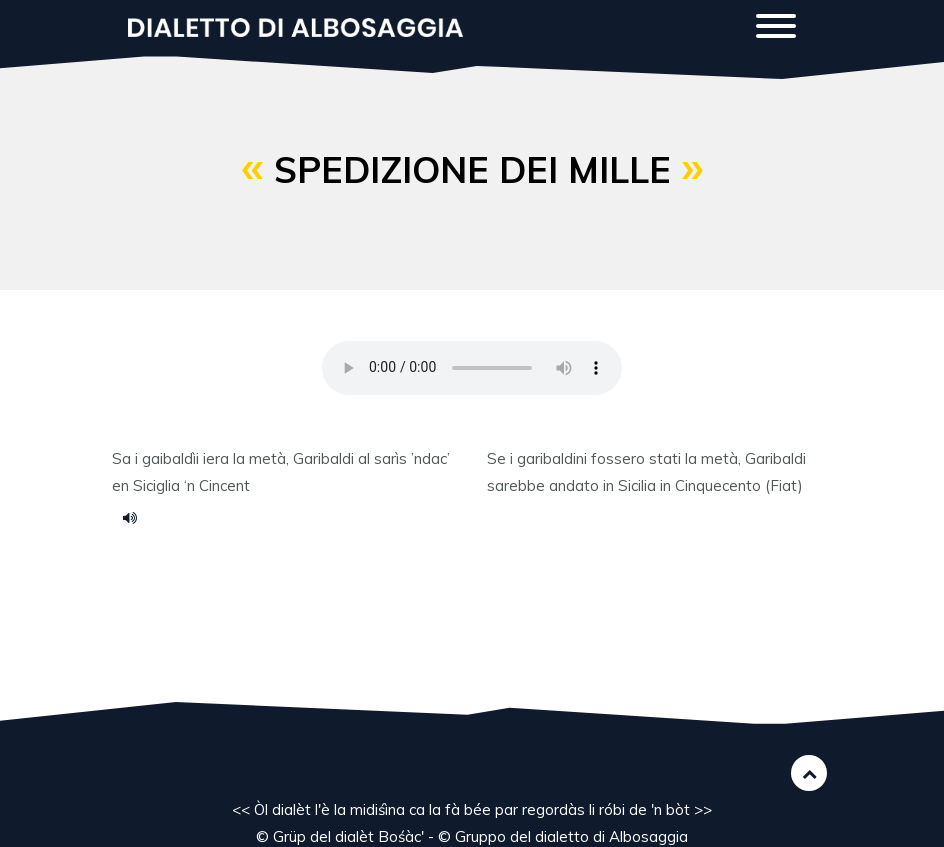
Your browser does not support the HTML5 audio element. (472, 368)
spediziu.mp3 (137, 517)
